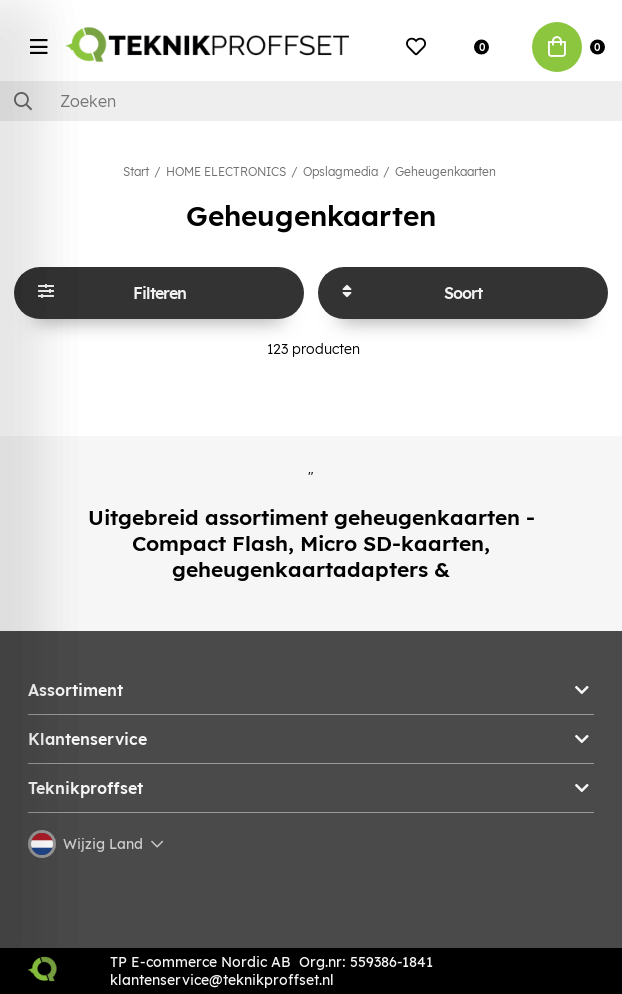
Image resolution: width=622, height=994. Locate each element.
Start (136, 171)
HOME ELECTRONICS (226, 171)
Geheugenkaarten (445, 171)
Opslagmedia (340, 171)
